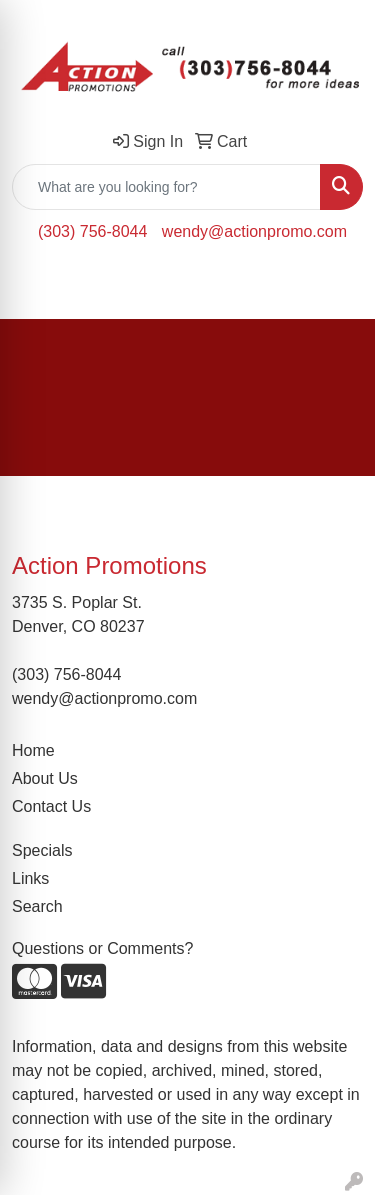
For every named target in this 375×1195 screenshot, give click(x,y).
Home (33, 750)
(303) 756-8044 (92, 231)
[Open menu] (335, 289)
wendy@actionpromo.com (254, 231)
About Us (45, 778)
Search (37, 906)
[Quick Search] (166, 187)
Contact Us (51, 806)
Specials (42, 850)
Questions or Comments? (102, 948)
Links (30, 878)
